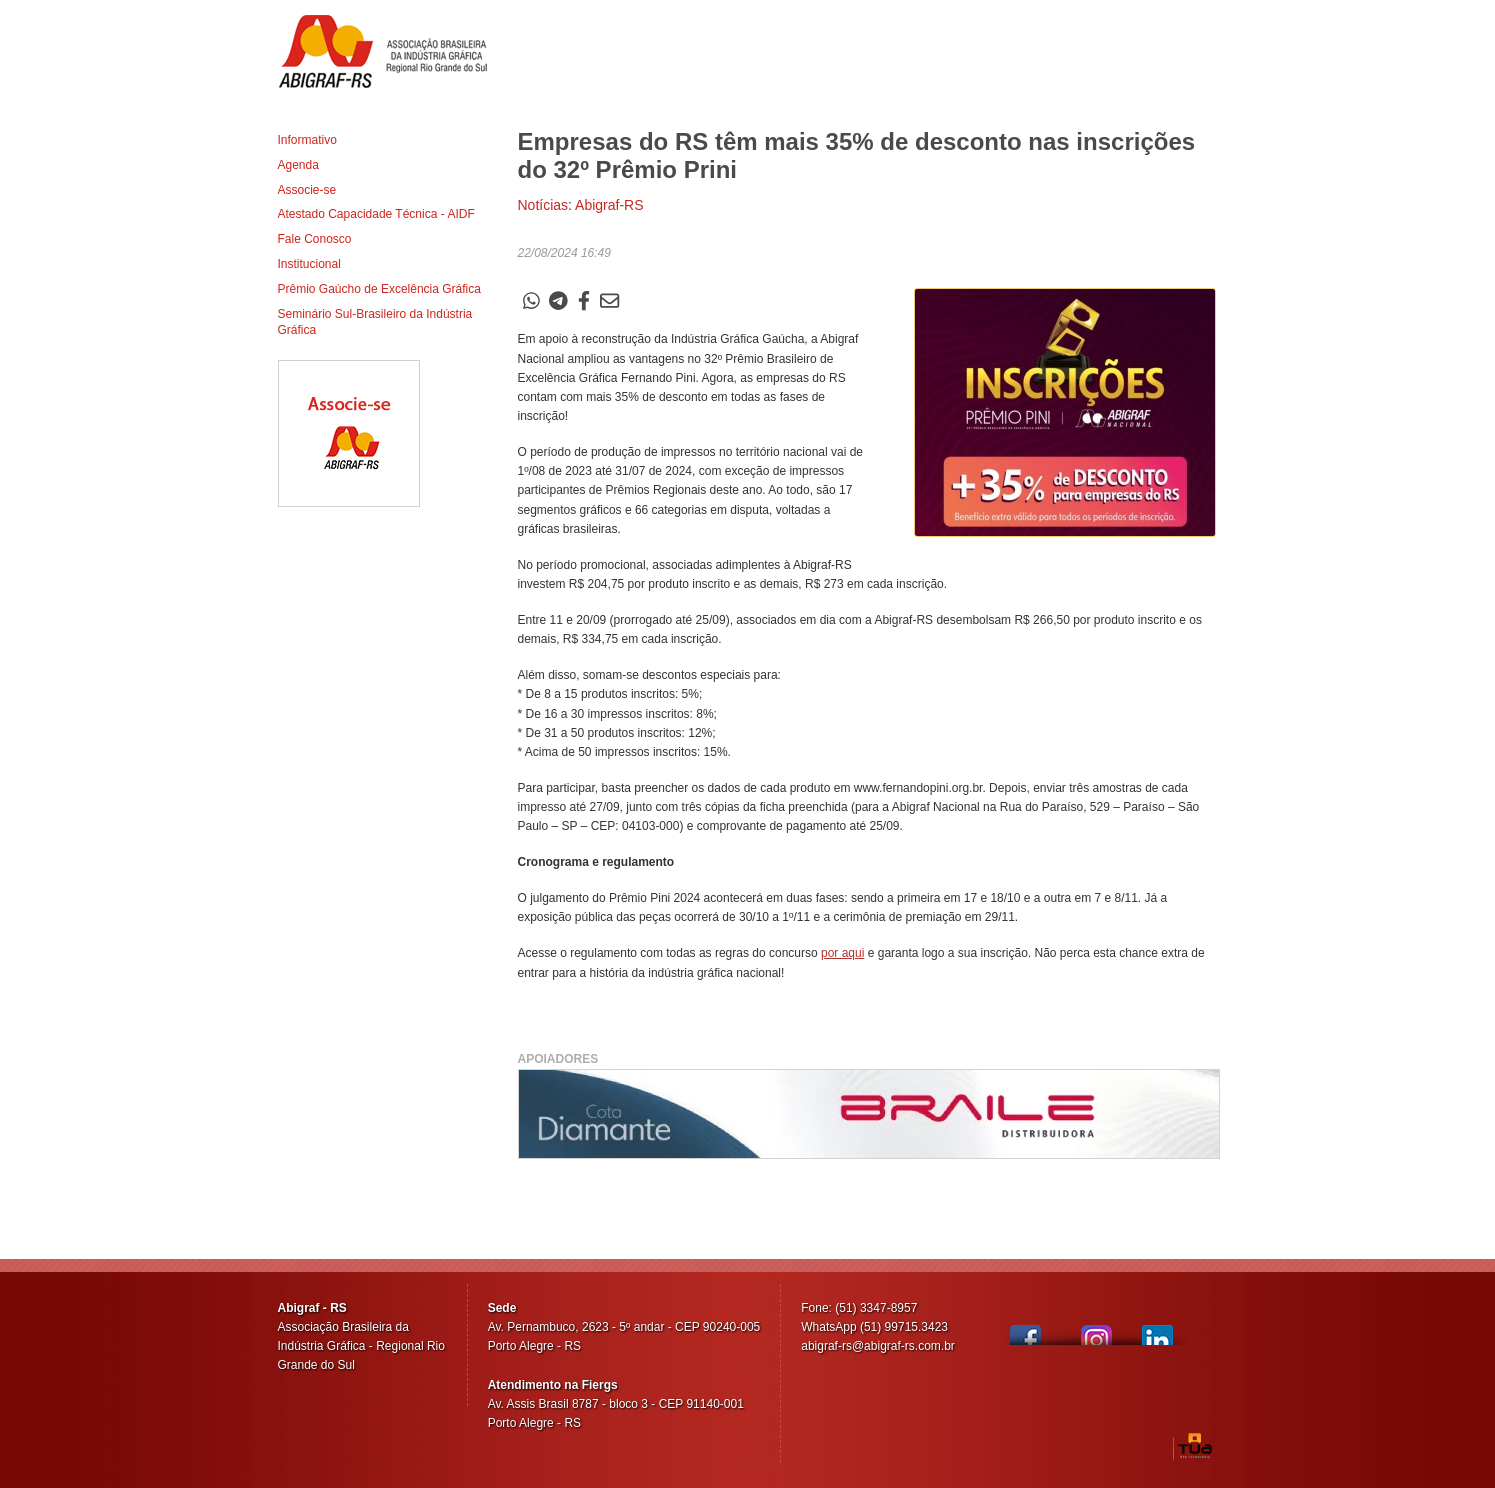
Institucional (309, 264)
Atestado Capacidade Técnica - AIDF (376, 214)
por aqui (842, 953)
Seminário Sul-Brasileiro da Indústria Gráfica (375, 322)
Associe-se (307, 190)
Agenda (298, 165)
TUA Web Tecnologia (1195, 1445)
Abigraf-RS (390, 51)
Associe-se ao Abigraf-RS (349, 433)
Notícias (543, 205)
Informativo (307, 140)
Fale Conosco (315, 239)
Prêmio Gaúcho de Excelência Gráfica (379, 289)
